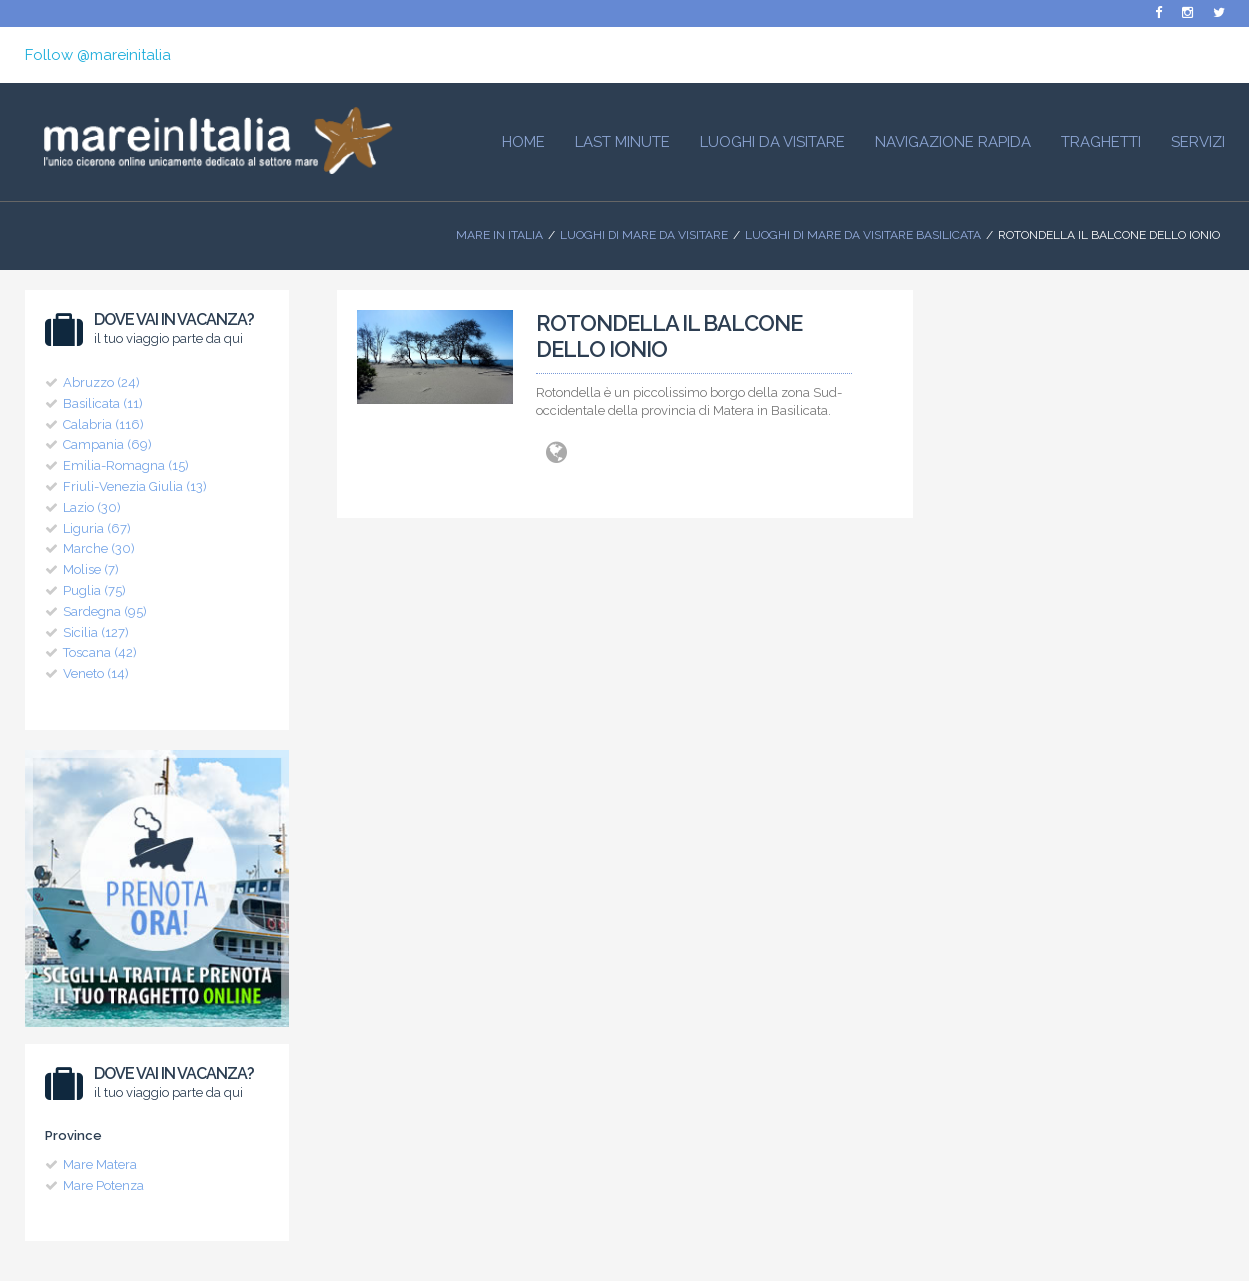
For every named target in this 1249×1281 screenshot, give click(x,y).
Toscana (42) (100, 652)
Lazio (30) (92, 507)
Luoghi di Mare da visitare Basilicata (863, 235)
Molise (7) (91, 569)
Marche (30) (99, 548)
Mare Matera (100, 1164)
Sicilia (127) (96, 632)
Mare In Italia (499, 235)
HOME (523, 142)
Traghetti (1101, 142)
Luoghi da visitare (772, 142)
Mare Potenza (103, 1185)
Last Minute (622, 142)
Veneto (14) (96, 673)
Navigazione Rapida (953, 142)
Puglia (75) (94, 590)
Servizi (1198, 142)
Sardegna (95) (105, 611)
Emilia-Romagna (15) (126, 465)
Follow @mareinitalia (98, 55)
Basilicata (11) (103, 403)
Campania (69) (107, 444)
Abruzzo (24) (101, 382)
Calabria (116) (103, 424)
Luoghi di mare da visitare (644, 235)
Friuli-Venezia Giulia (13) (135, 486)
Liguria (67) (97, 528)
